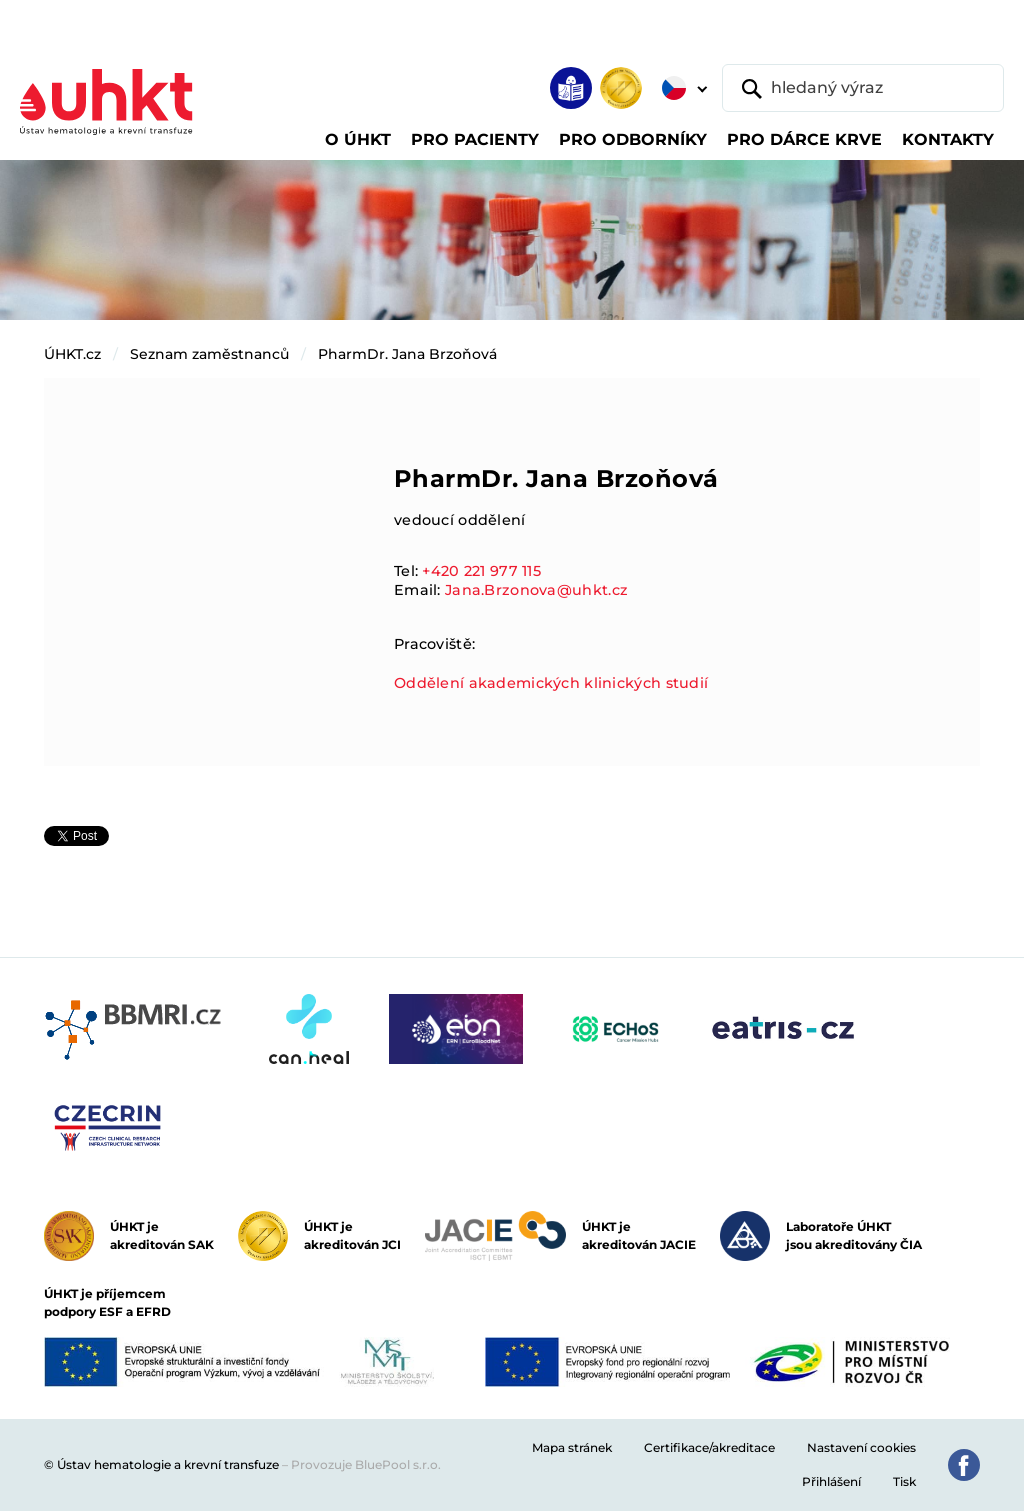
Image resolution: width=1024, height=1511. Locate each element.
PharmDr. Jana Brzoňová (407, 354)
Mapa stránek (572, 1447)
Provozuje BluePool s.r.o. (366, 1464)
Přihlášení (831, 1481)
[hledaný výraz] (863, 88)
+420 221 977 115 (481, 571)
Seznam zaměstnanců (209, 354)
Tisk (904, 1481)
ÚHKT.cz (72, 354)
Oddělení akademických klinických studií (551, 683)
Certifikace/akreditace (709, 1447)
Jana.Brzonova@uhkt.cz (536, 590)
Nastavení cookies (861, 1447)
